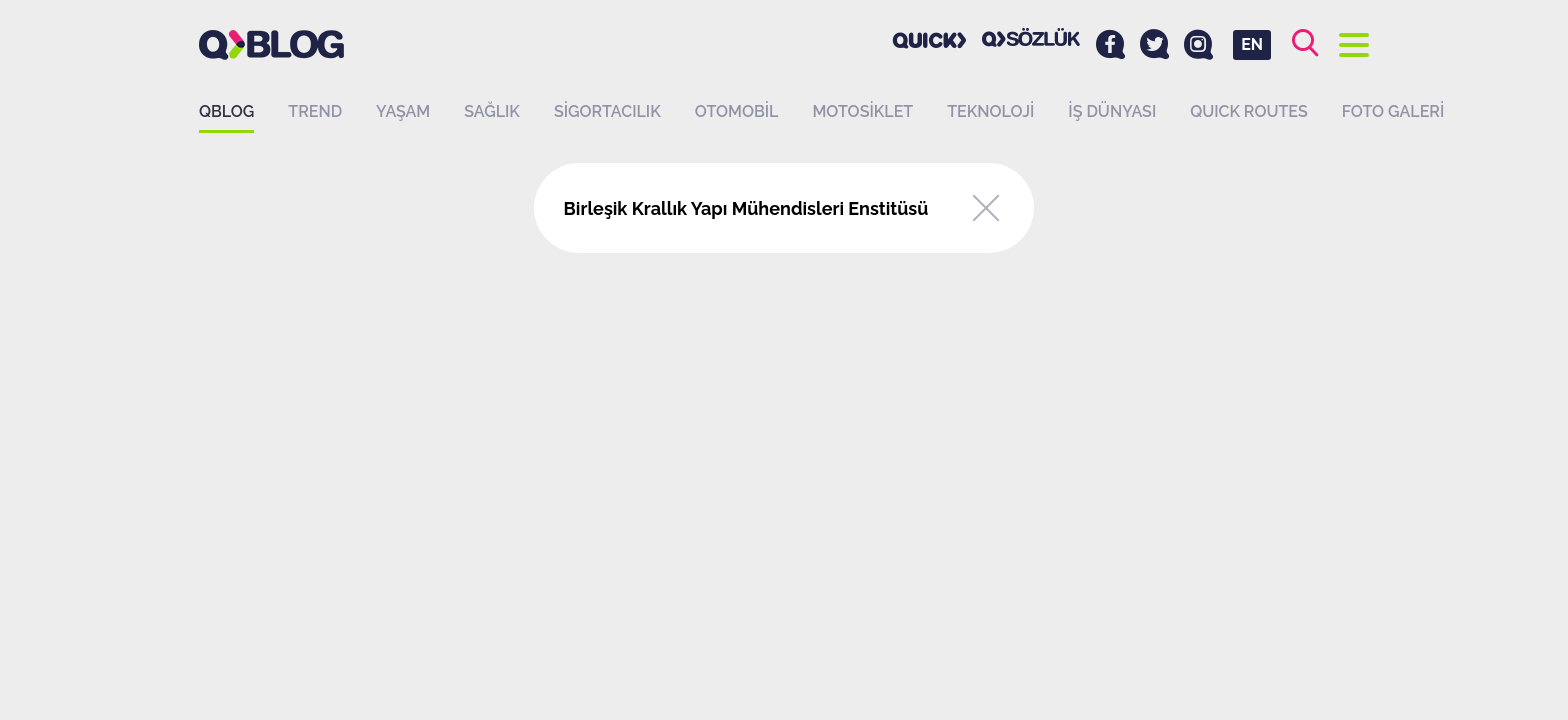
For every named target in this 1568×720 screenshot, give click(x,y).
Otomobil (737, 111)
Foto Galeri (1393, 111)
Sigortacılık (607, 111)
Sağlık (492, 111)
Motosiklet (862, 111)
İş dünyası (1112, 111)
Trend (315, 111)
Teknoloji (990, 111)
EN (1252, 44)
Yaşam (403, 111)
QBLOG (226, 111)
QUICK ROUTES (1249, 111)
